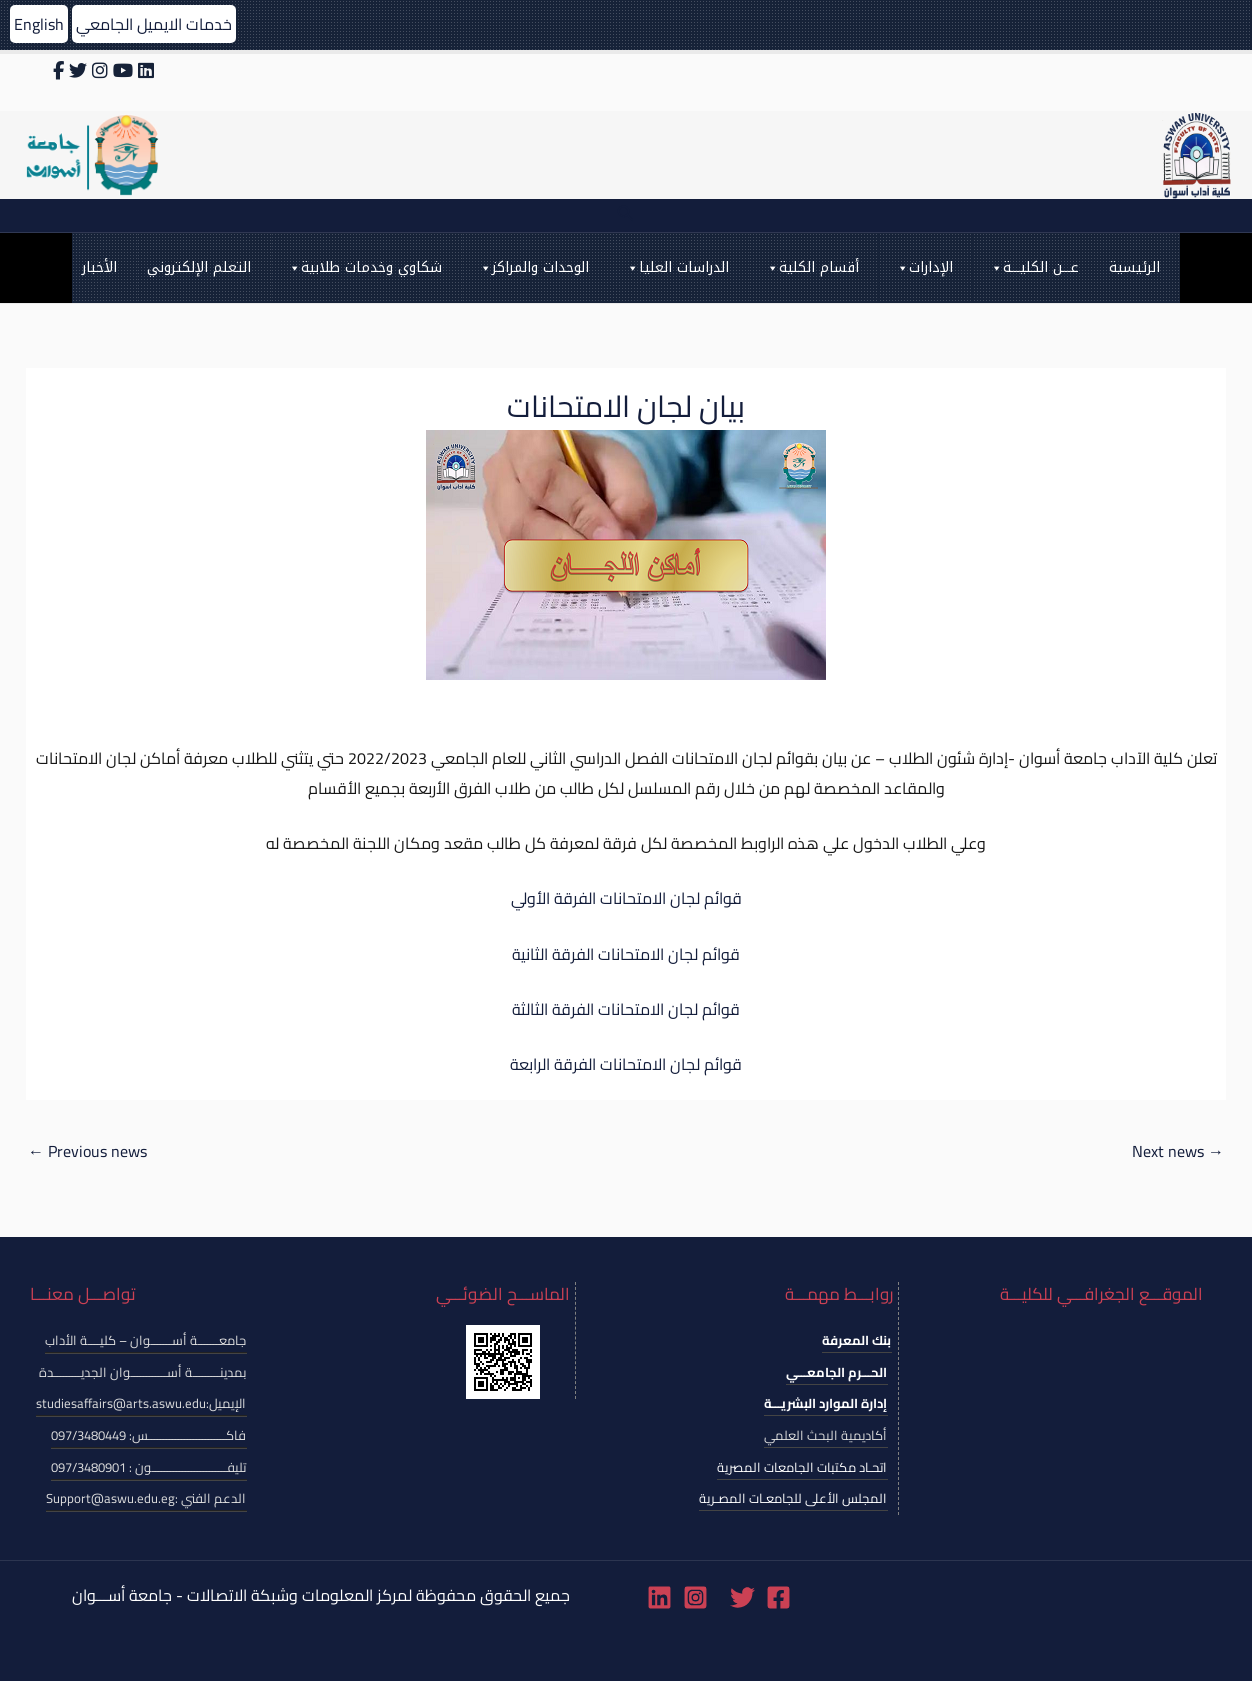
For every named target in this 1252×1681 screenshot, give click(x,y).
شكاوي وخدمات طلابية (364, 268)
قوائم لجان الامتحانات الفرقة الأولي (626, 898)
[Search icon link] (626, 215)
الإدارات (924, 268)
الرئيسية (1134, 267)
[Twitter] (742, 1597)
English (39, 24)
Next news (1178, 1151)
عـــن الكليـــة (1034, 268)
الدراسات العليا (677, 268)
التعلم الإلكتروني (199, 267)
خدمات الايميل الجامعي (154, 24)
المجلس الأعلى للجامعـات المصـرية (793, 1498)
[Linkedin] (659, 1597)
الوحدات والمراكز (533, 268)
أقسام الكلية (812, 268)
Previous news (87, 1151)
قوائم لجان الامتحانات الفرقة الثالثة (626, 1009)
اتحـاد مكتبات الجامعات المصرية (802, 1467)
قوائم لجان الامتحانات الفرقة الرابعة (626, 1064)
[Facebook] (778, 1597)
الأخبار (99, 267)
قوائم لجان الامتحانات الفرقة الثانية (626, 954)
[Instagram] (695, 1597)
